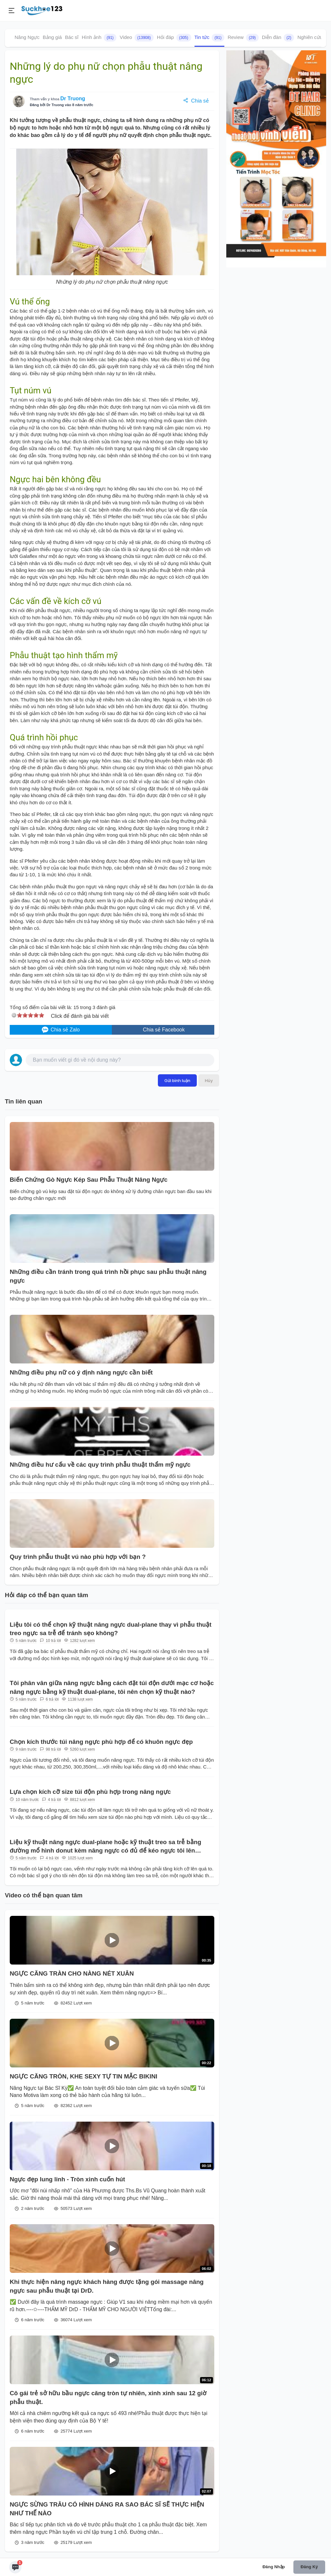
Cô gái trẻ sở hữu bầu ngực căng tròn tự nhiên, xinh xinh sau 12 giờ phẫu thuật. (108, 2397)
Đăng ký (309, 2566)
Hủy (209, 1080)
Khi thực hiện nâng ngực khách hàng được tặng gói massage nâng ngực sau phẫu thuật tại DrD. (107, 2286)
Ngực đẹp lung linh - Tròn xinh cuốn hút (67, 2179)
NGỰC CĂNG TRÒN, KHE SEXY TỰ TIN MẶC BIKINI (83, 2076)
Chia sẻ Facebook (163, 1029)
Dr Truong (72, 98)
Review (243, 38)
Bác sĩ (72, 37)
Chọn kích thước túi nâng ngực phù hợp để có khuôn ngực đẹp (101, 1741)
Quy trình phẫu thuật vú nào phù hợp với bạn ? (78, 1556)
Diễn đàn (278, 38)
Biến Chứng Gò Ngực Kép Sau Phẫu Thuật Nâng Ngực (89, 1179)
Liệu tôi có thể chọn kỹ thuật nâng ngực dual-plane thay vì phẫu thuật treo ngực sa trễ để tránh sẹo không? (110, 1628)
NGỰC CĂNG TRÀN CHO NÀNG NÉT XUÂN (72, 1973)
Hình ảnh (99, 38)
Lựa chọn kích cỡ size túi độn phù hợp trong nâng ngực (90, 1791)
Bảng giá (52, 37)
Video (137, 38)
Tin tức (210, 38)
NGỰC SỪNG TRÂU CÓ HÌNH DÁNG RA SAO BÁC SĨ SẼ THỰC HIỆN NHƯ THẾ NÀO (107, 2508)
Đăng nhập (274, 2566)
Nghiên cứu (310, 37)
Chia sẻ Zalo (60, 1030)
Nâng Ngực (27, 37)
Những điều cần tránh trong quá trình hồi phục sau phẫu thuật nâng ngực (108, 1276)
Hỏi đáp (174, 38)
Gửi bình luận (177, 1080)
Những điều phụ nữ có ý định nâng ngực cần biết (81, 1372)
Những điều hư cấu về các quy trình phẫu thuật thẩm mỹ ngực (100, 1464)
